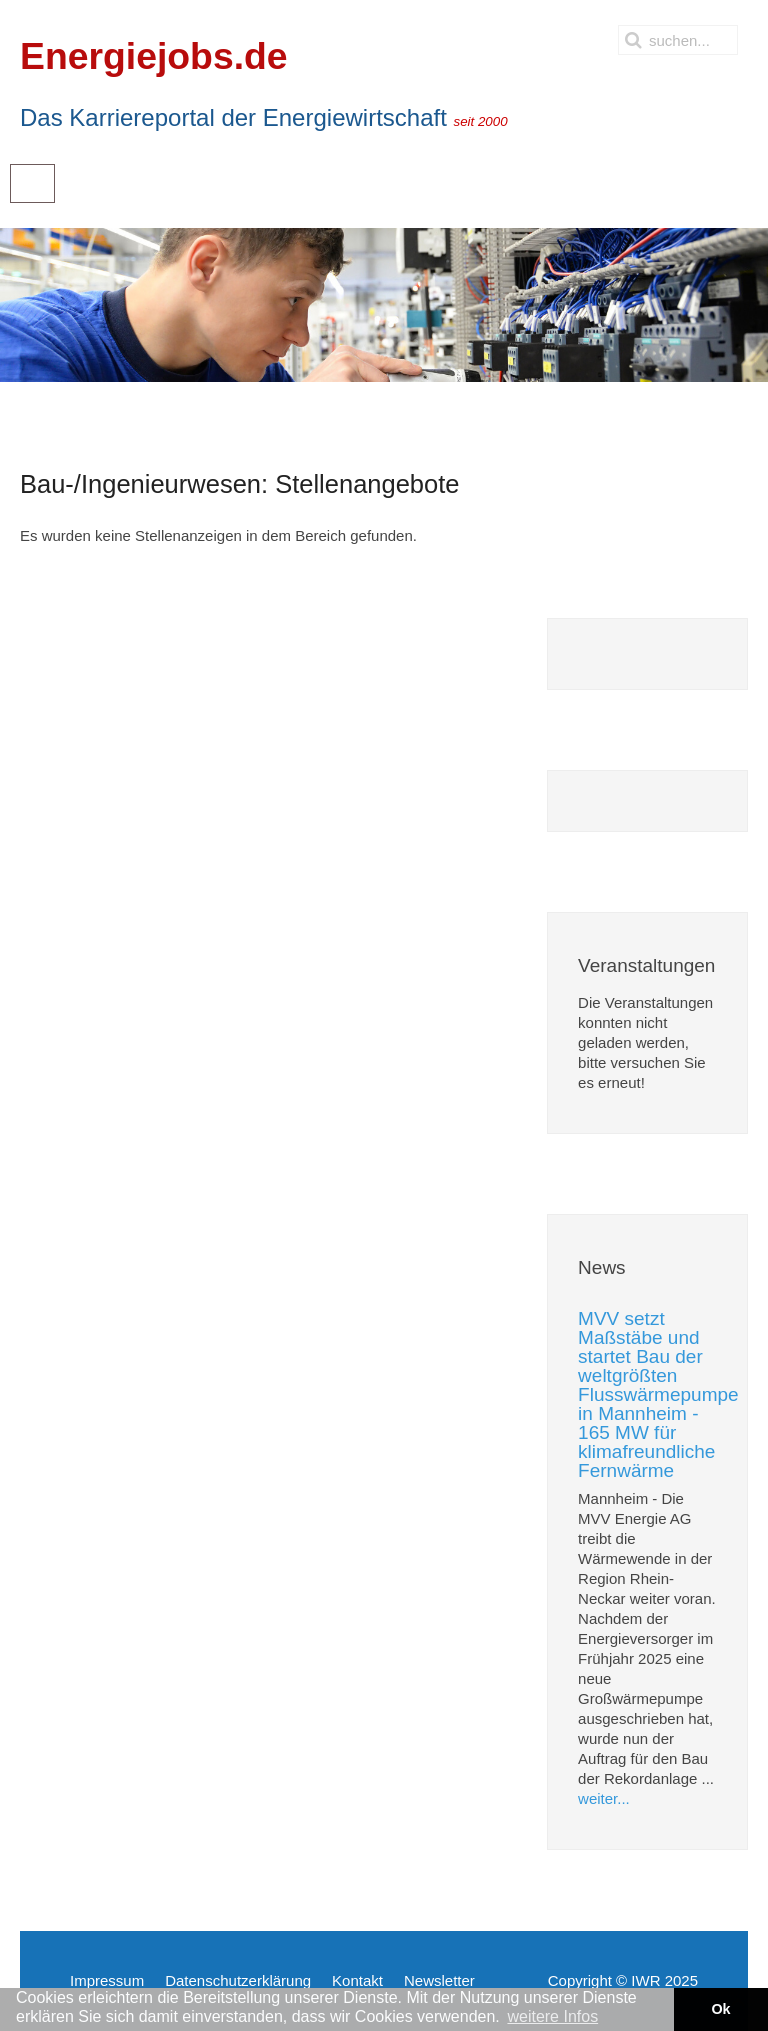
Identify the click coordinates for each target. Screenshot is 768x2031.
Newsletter (439, 1980)
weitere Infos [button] (552, 2016)
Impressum (107, 1980)
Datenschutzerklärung (238, 1980)
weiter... (604, 1798)
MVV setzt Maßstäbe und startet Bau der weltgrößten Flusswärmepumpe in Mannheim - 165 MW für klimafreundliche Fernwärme (658, 1394)
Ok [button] (720, 2009)
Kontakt (357, 1980)
